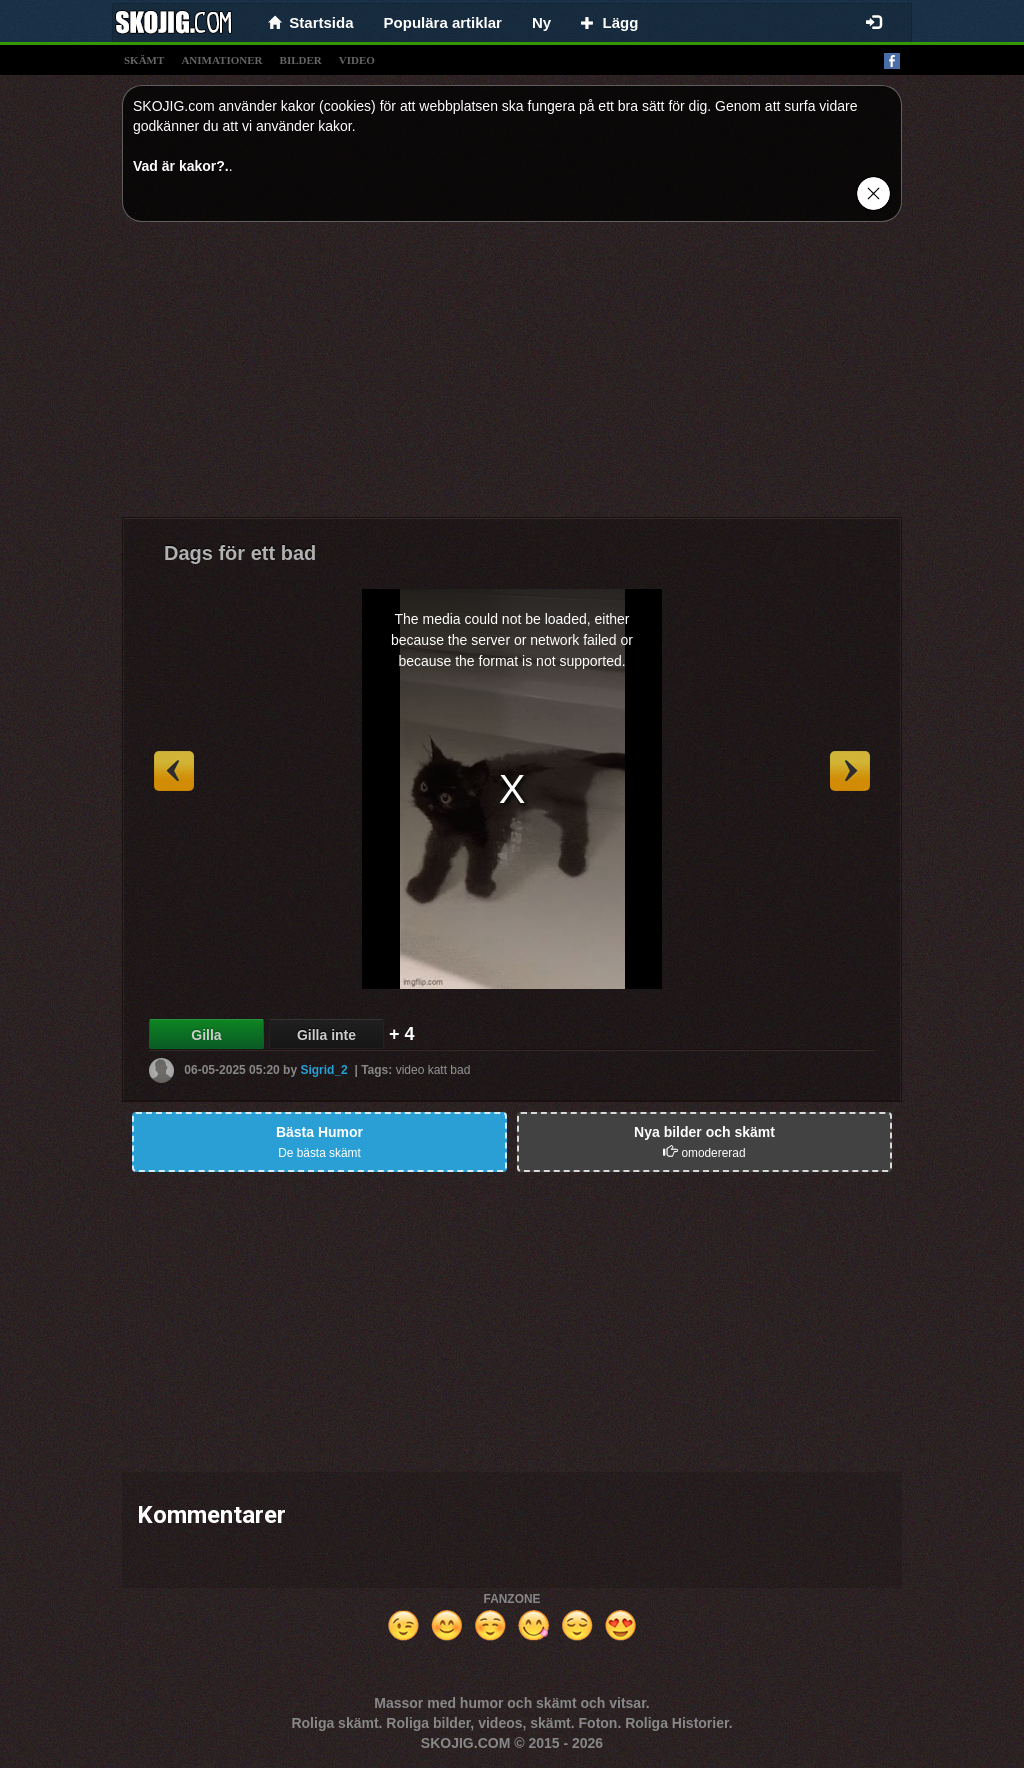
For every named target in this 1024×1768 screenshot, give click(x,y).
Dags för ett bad (240, 553)
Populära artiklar (443, 22)
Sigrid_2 (323, 1070)
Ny (541, 22)
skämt (144, 60)
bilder (301, 60)
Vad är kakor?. (181, 166)
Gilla (206, 1035)
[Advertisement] (512, 377)
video (357, 60)
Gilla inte (326, 1035)
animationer (221, 60)
